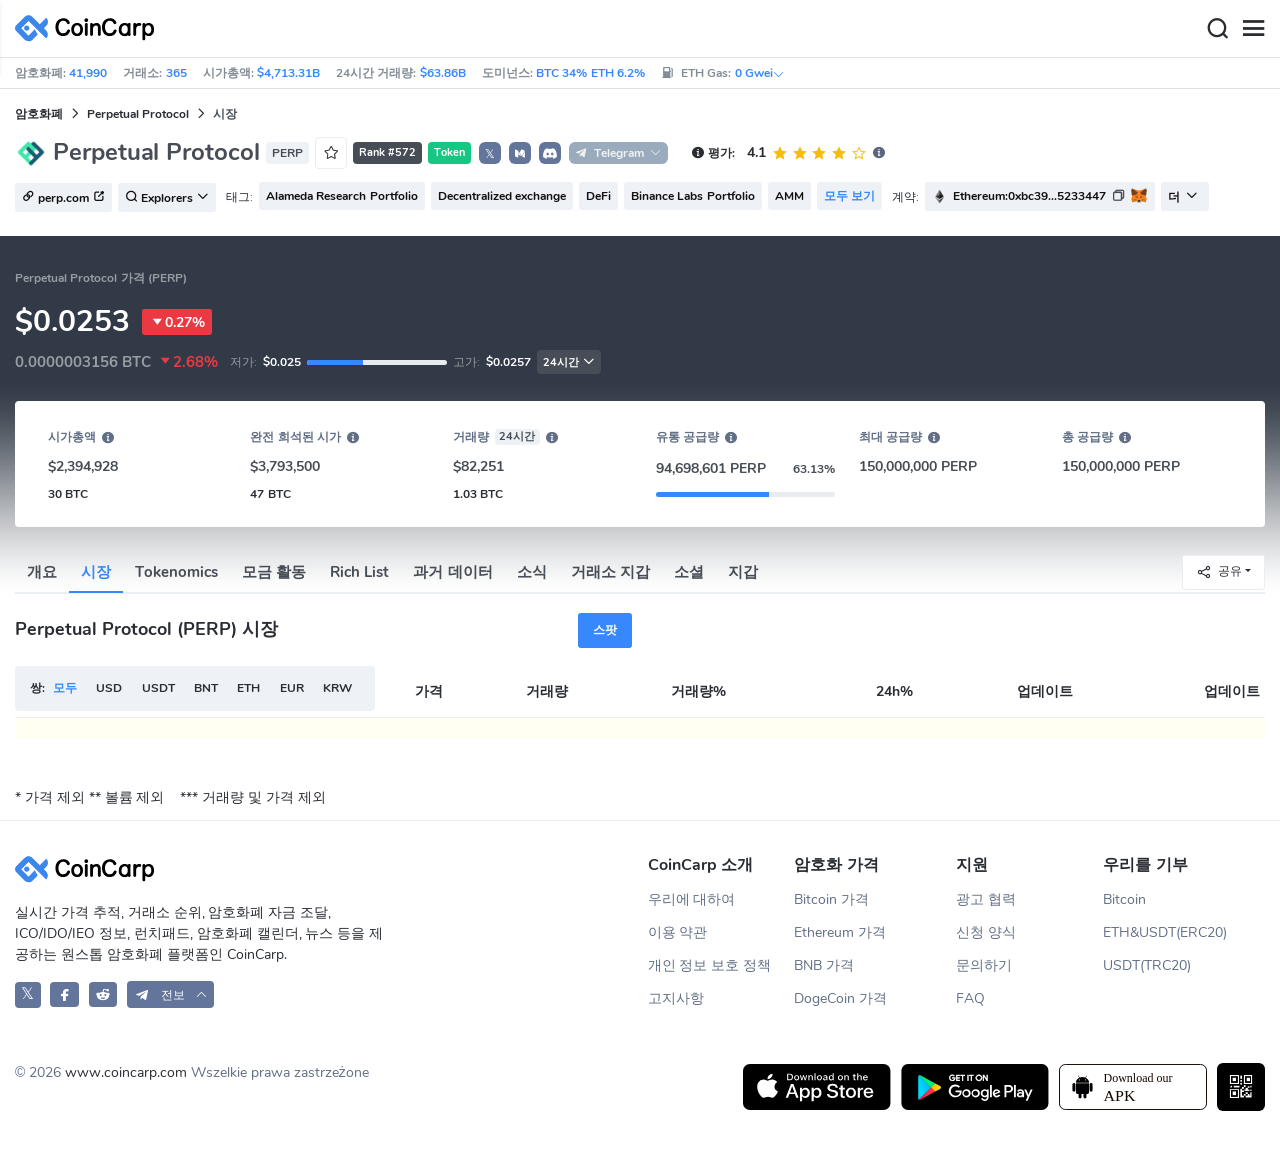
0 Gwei (760, 73)
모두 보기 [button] (849, 196)
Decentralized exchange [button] (502, 196)
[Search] (1217, 29)
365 (176, 73)
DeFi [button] (598, 196)
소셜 (689, 572)
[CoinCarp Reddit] (103, 994)
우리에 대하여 (692, 899)
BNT (206, 688)
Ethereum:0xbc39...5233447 (1029, 196)
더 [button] (1183, 197)
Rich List (359, 572)
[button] (520, 153)
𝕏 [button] (490, 154)
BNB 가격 (824, 965)
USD (109, 688)
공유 (1219, 571)
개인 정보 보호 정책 (710, 965)
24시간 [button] (569, 362)
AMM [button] (789, 196)
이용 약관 (678, 932)
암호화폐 (39, 114)
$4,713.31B (288, 73)
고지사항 (676, 998)
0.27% (177, 322)
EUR (292, 688)
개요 (42, 572)
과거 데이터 (452, 572)
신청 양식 (986, 932)
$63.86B (443, 73)
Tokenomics (176, 572)
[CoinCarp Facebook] (64, 994)
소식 (532, 572)
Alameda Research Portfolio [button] (342, 196)
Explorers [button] (167, 198)
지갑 (743, 572)
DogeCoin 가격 (840, 998)
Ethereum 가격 (840, 932)
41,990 (88, 73)
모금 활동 (274, 572)
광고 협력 (986, 899)
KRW (337, 688)
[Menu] (1253, 29)
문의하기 (984, 965)
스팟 (605, 630)
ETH (248, 688)
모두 (65, 688)
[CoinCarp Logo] (90, 28)
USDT (158, 688)
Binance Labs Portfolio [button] (693, 196)
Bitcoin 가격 (831, 899)
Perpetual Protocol (138, 114)
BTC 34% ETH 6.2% (590, 73)
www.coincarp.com (126, 1072)
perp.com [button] (63, 198)
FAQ (970, 998)
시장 (96, 572)
